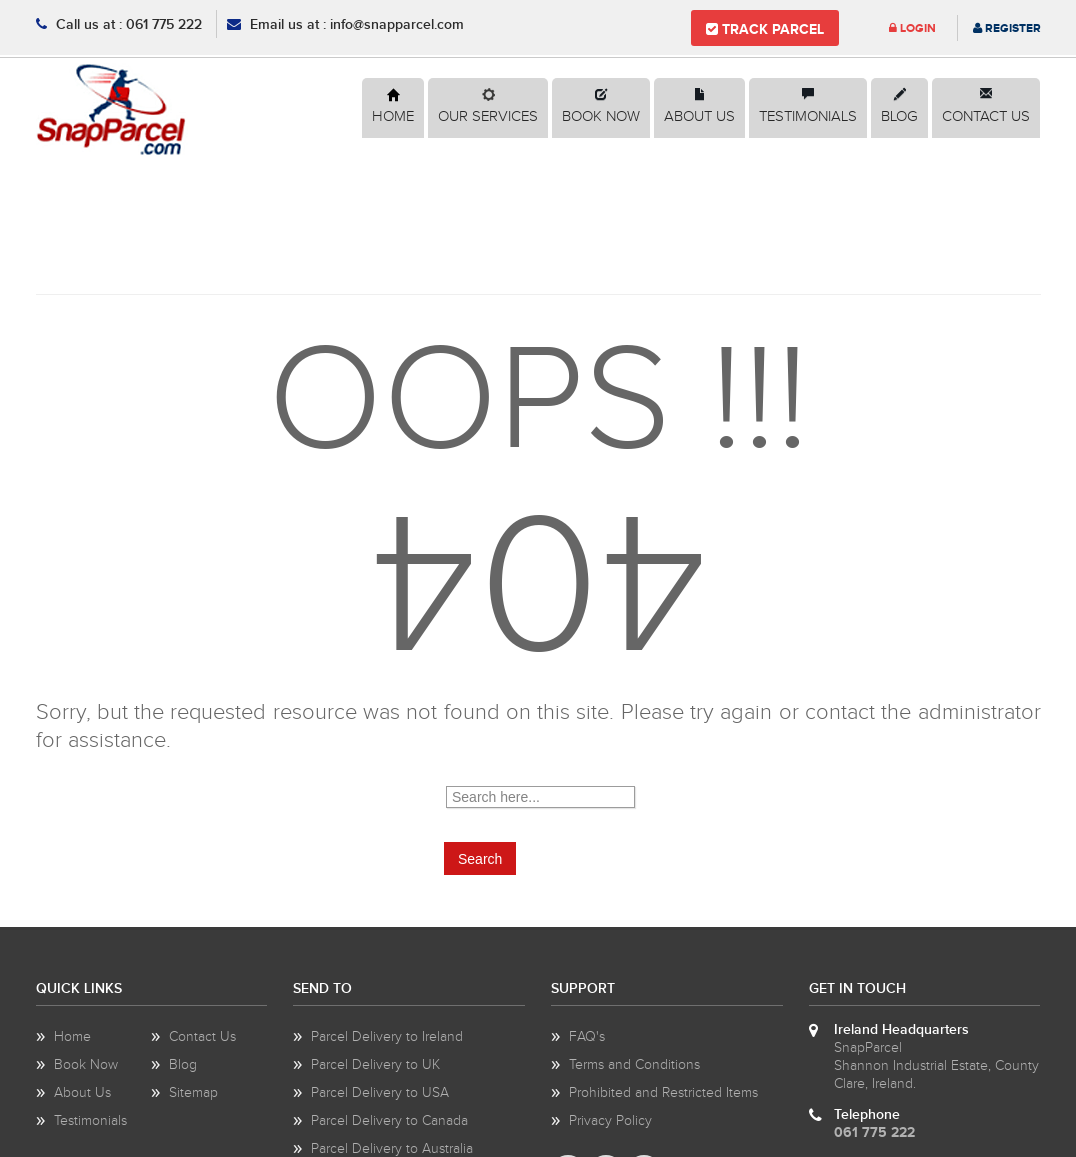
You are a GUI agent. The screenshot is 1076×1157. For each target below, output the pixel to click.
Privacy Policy (610, 1121)
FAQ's (587, 1037)
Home (393, 116)
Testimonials (808, 116)
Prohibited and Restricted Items (663, 1093)
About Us (699, 116)
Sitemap (193, 1093)
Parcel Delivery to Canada (389, 1121)
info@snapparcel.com (397, 24)
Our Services (488, 116)
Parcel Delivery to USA (380, 1093)
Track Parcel (765, 29)
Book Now (601, 116)
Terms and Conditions (634, 1065)
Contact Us (986, 116)
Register (1007, 28)
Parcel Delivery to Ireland (387, 1037)
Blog (899, 116)
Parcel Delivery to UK (375, 1065)
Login (912, 28)
